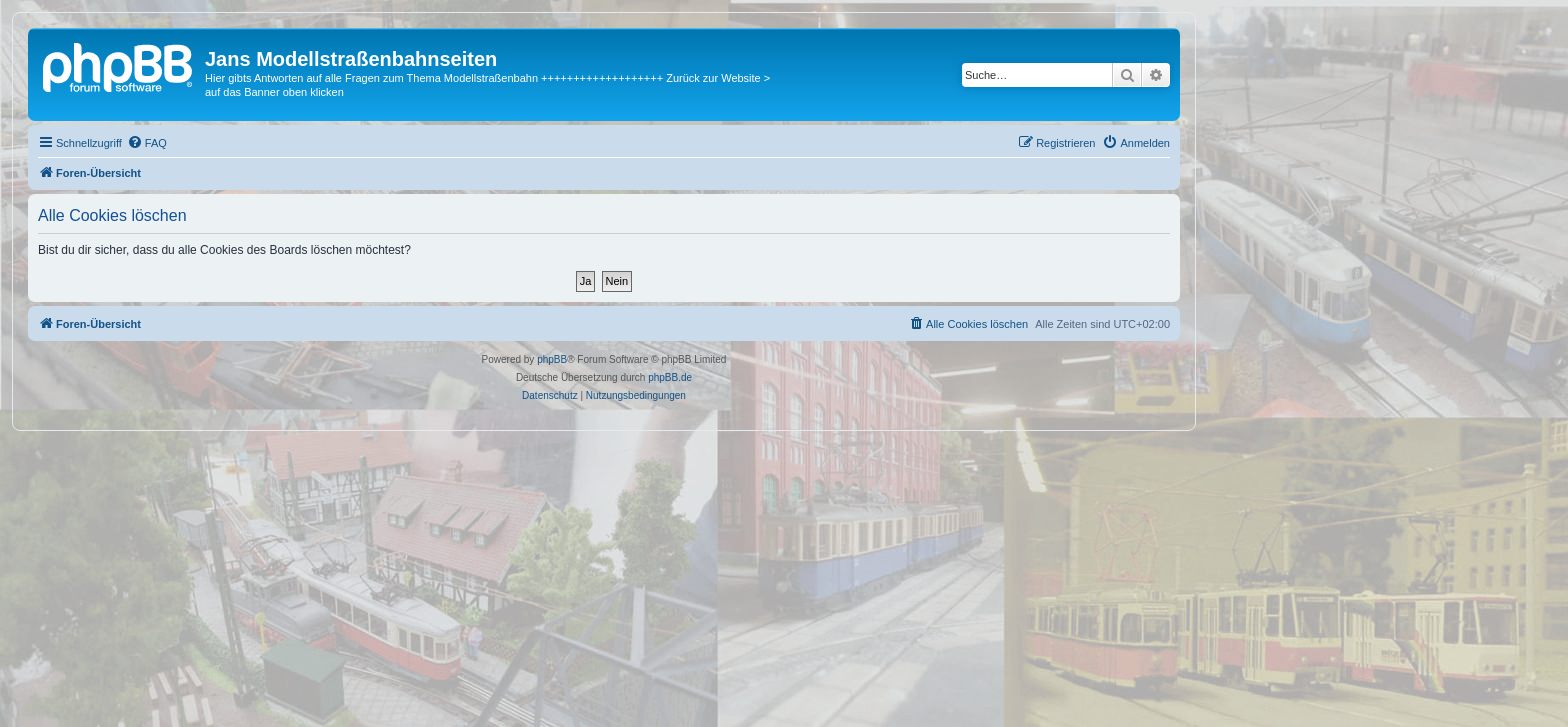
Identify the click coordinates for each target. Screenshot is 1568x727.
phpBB (552, 359)
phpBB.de (670, 377)
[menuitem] (147, 143)
